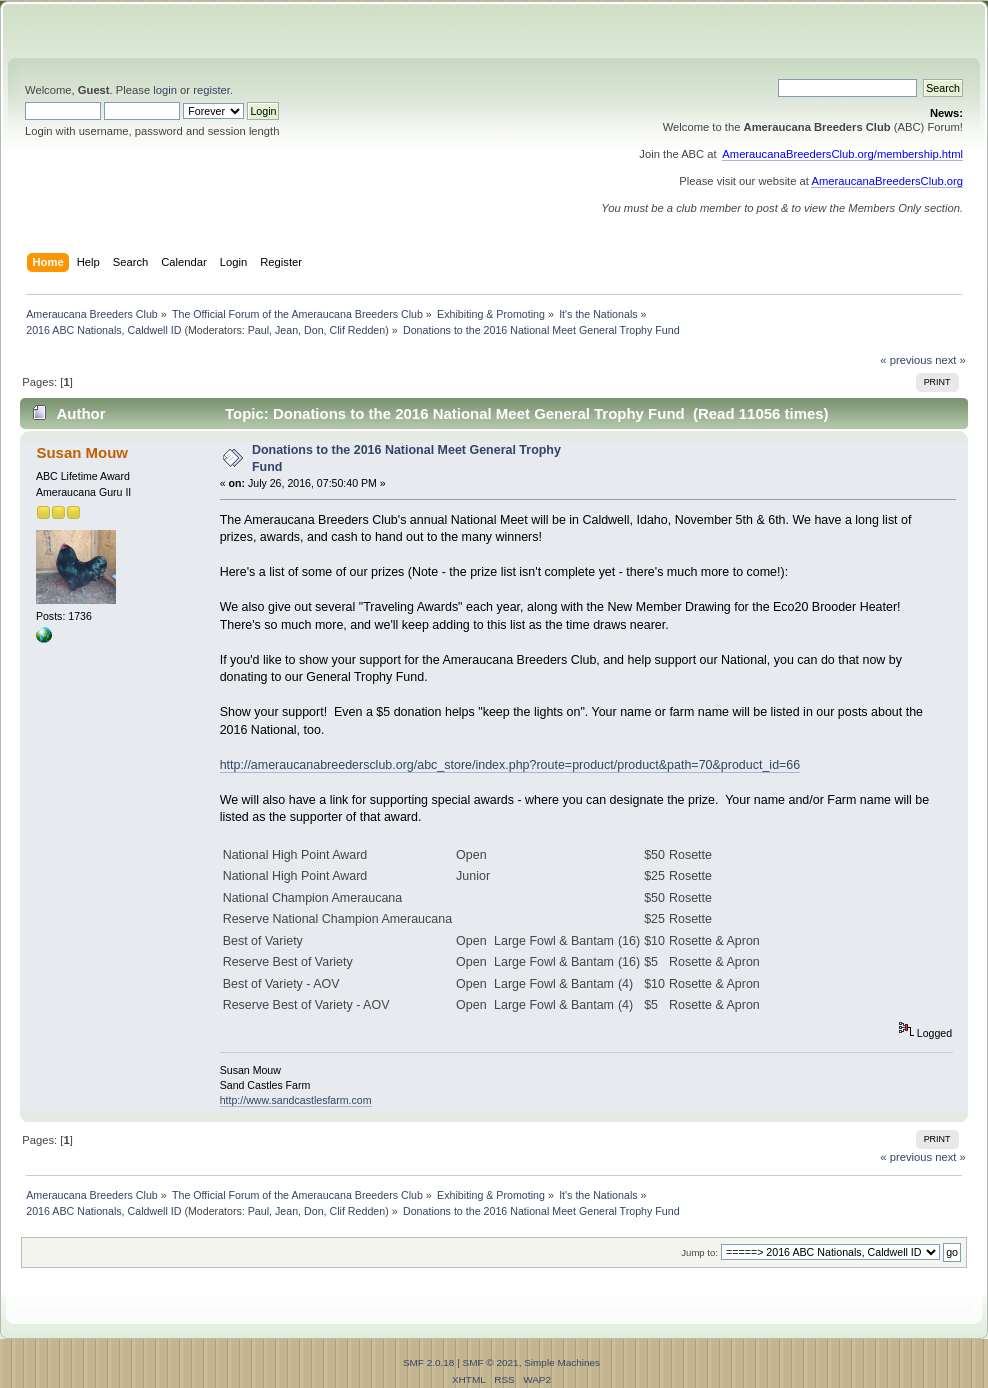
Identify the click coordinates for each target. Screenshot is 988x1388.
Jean (286, 330)
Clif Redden (358, 330)
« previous (906, 360)
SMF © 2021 (491, 1362)
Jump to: (699, 1252)
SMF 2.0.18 (429, 1362)
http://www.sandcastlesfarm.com (296, 1100)
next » (950, 360)
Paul (258, 330)
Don (314, 330)
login (165, 90)
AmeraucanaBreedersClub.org (887, 181)
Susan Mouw (81, 452)
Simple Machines (562, 1362)
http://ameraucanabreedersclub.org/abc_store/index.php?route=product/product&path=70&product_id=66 (510, 765)
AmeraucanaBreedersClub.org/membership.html (842, 154)
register (211, 90)
